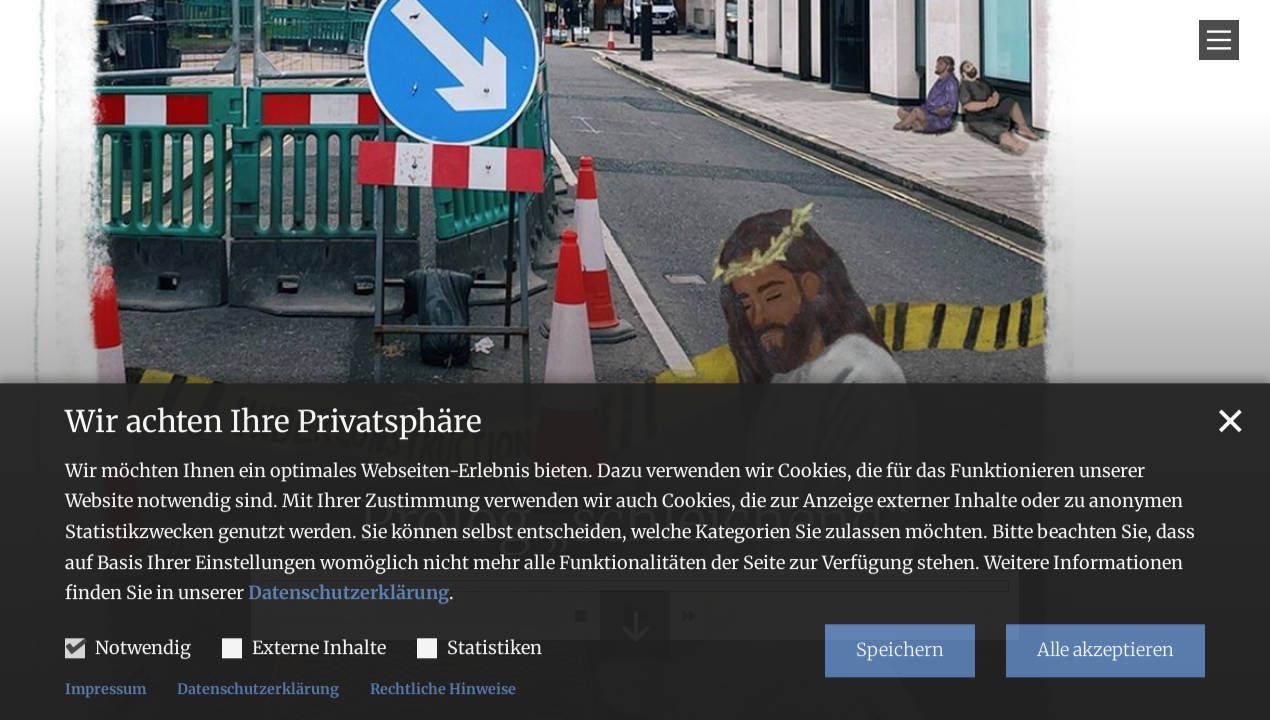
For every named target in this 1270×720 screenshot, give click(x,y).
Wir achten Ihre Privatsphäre (273, 494)
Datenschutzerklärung (348, 665)
